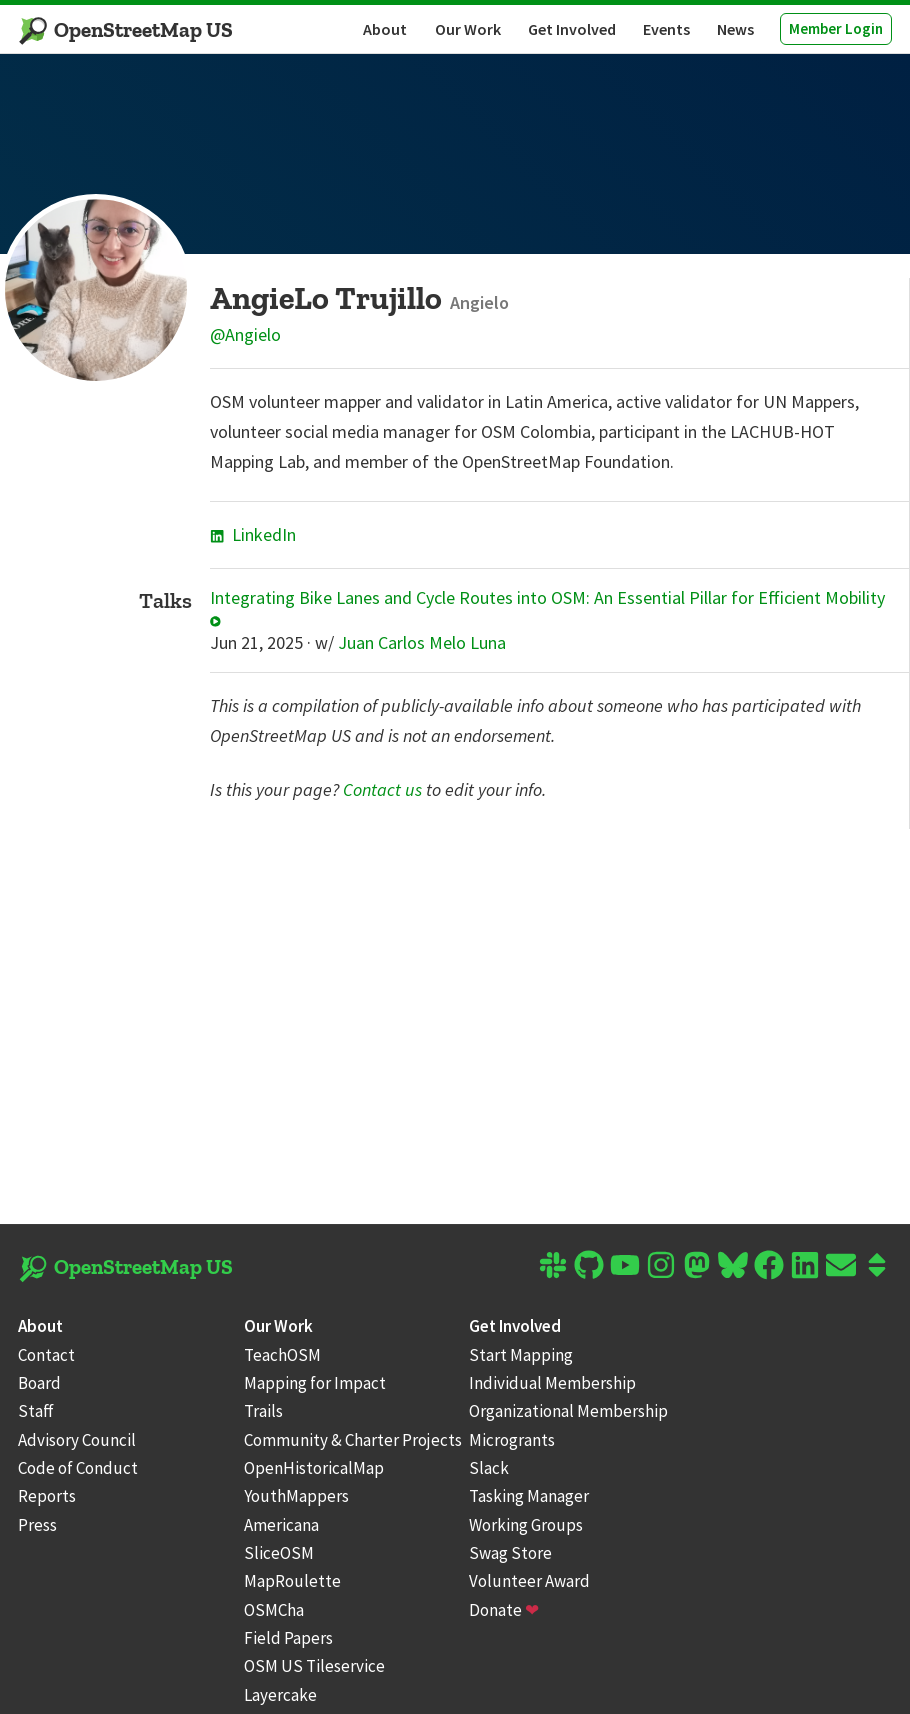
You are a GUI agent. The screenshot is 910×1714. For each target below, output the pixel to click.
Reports (47, 1496)
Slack (489, 1468)
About (385, 29)
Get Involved (572, 29)
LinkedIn (253, 534)
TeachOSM (282, 1355)
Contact (46, 1355)
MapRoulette (292, 1581)
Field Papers (288, 1638)
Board (39, 1383)
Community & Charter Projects (353, 1440)
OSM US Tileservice (314, 1666)
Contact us (382, 789)
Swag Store (510, 1553)
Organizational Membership (568, 1411)
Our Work (468, 29)
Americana (281, 1525)
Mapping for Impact (315, 1383)
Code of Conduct (78, 1468)
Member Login (836, 28)
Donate (504, 1610)
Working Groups (526, 1525)
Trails (263, 1411)
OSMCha (274, 1610)
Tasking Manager (529, 1496)
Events (666, 29)
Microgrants (512, 1440)
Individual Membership (552, 1383)
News (735, 29)
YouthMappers (296, 1496)
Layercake (280, 1695)
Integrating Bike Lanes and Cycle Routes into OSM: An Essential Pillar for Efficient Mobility (547, 607)
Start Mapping (521, 1355)
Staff (36, 1411)
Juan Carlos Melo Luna (422, 642)
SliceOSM (279, 1553)
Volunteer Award (529, 1581)
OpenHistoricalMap (314, 1468)
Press (37, 1525)
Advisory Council (77, 1440)
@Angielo (245, 334)
